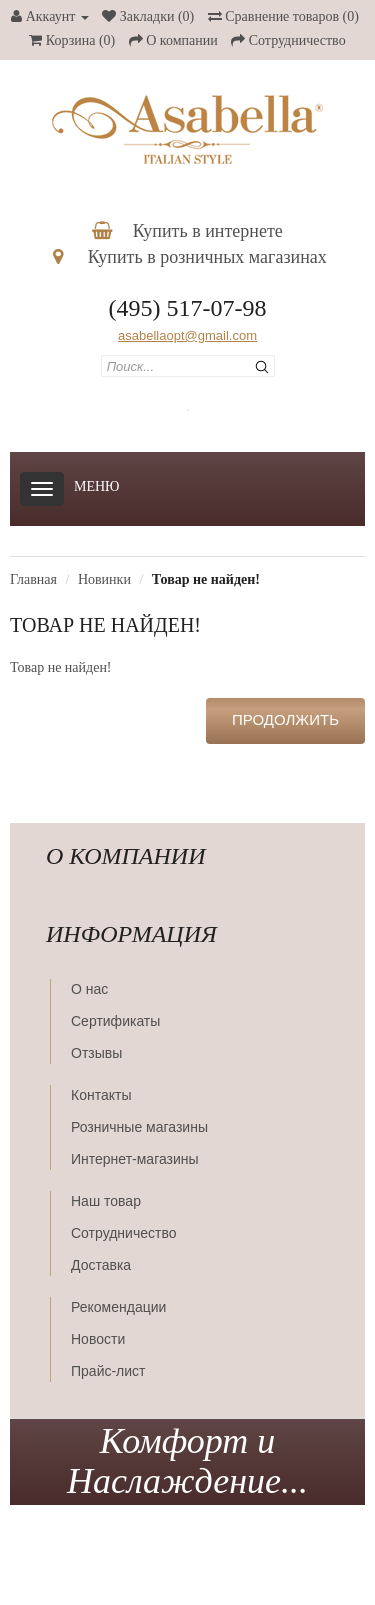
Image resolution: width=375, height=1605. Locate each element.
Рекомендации (118, 1307)
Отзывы (96, 1053)
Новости (98, 1339)
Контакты (101, 1095)
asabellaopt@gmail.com (187, 335)
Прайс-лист (108, 1371)
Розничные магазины (139, 1127)
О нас (89, 989)
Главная (33, 579)
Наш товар (106, 1201)
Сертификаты (115, 1021)
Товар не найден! (206, 579)
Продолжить (285, 719)
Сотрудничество (123, 1233)
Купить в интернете (187, 231)
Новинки (104, 579)
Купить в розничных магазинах (190, 257)
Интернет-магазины (135, 1159)
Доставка (101, 1265)
